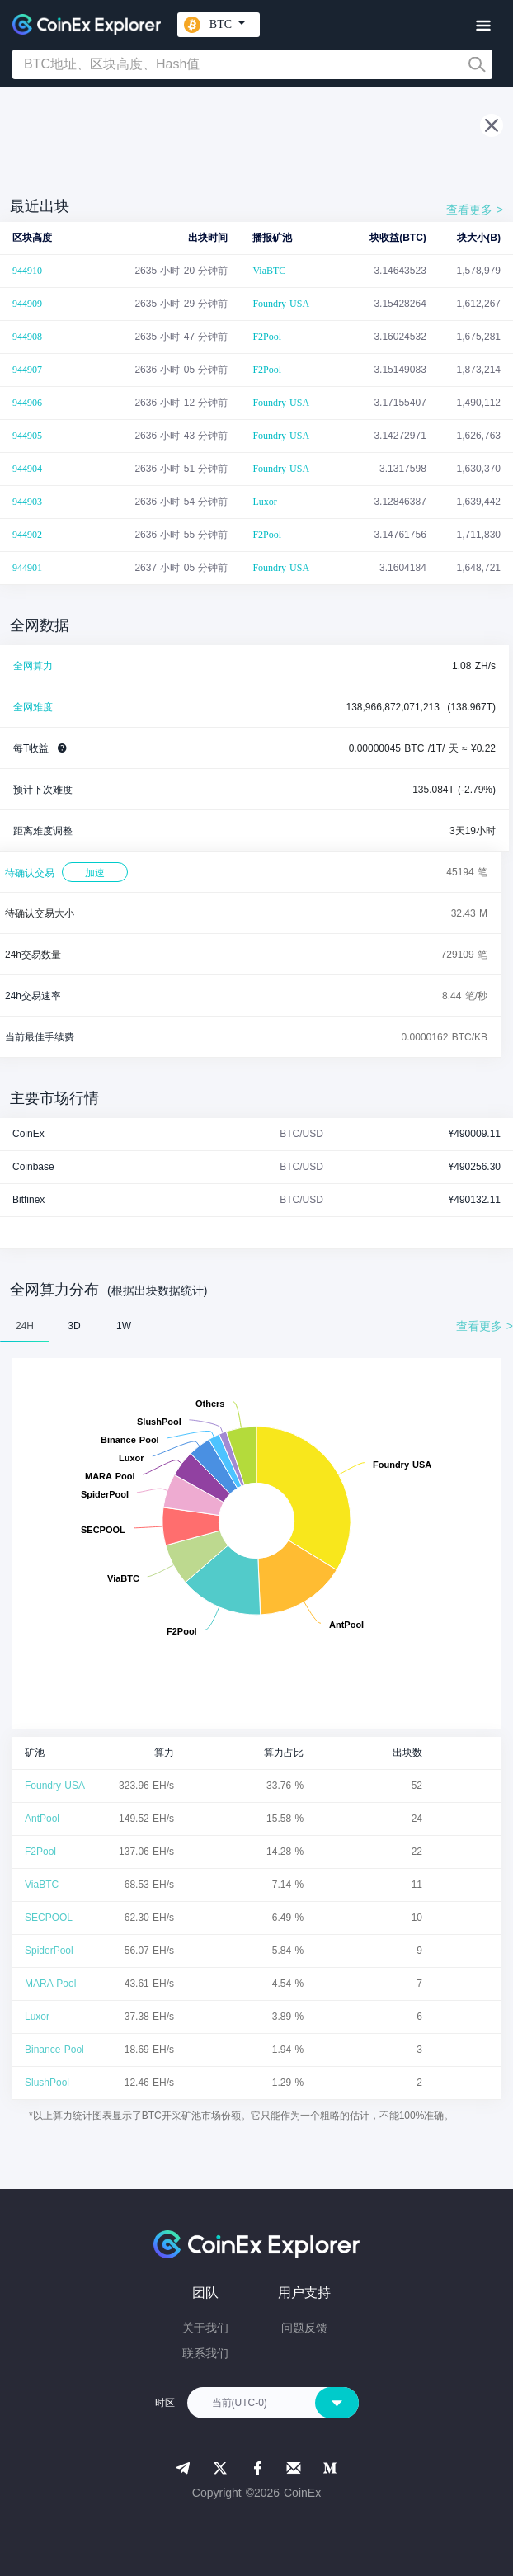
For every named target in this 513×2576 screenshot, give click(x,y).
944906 (27, 402)
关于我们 (205, 2327)
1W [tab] (123, 1326)
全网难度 (33, 707)
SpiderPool (49, 1950)
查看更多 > (474, 209)
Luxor (264, 501)
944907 (27, 369)
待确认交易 (29, 873)
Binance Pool (54, 2049)
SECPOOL (49, 1917)
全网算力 (33, 666)
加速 (95, 873)
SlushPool (47, 2082)
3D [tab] (74, 1326)
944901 (27, 567)
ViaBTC (268, 270)
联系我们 (205, 2353)
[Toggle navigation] (483, 26)
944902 (27, 534)
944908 (27, 336)
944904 (27, 468)
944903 (27, 501)
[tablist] (256, 1325)
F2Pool (266, 336)
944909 (27, 303)
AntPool (42, 1818)
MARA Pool (50, 1983)
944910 (27, 270)
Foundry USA (280, 303)
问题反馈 (304, 2327)
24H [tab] (25, 1326)
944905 (27, 435)
